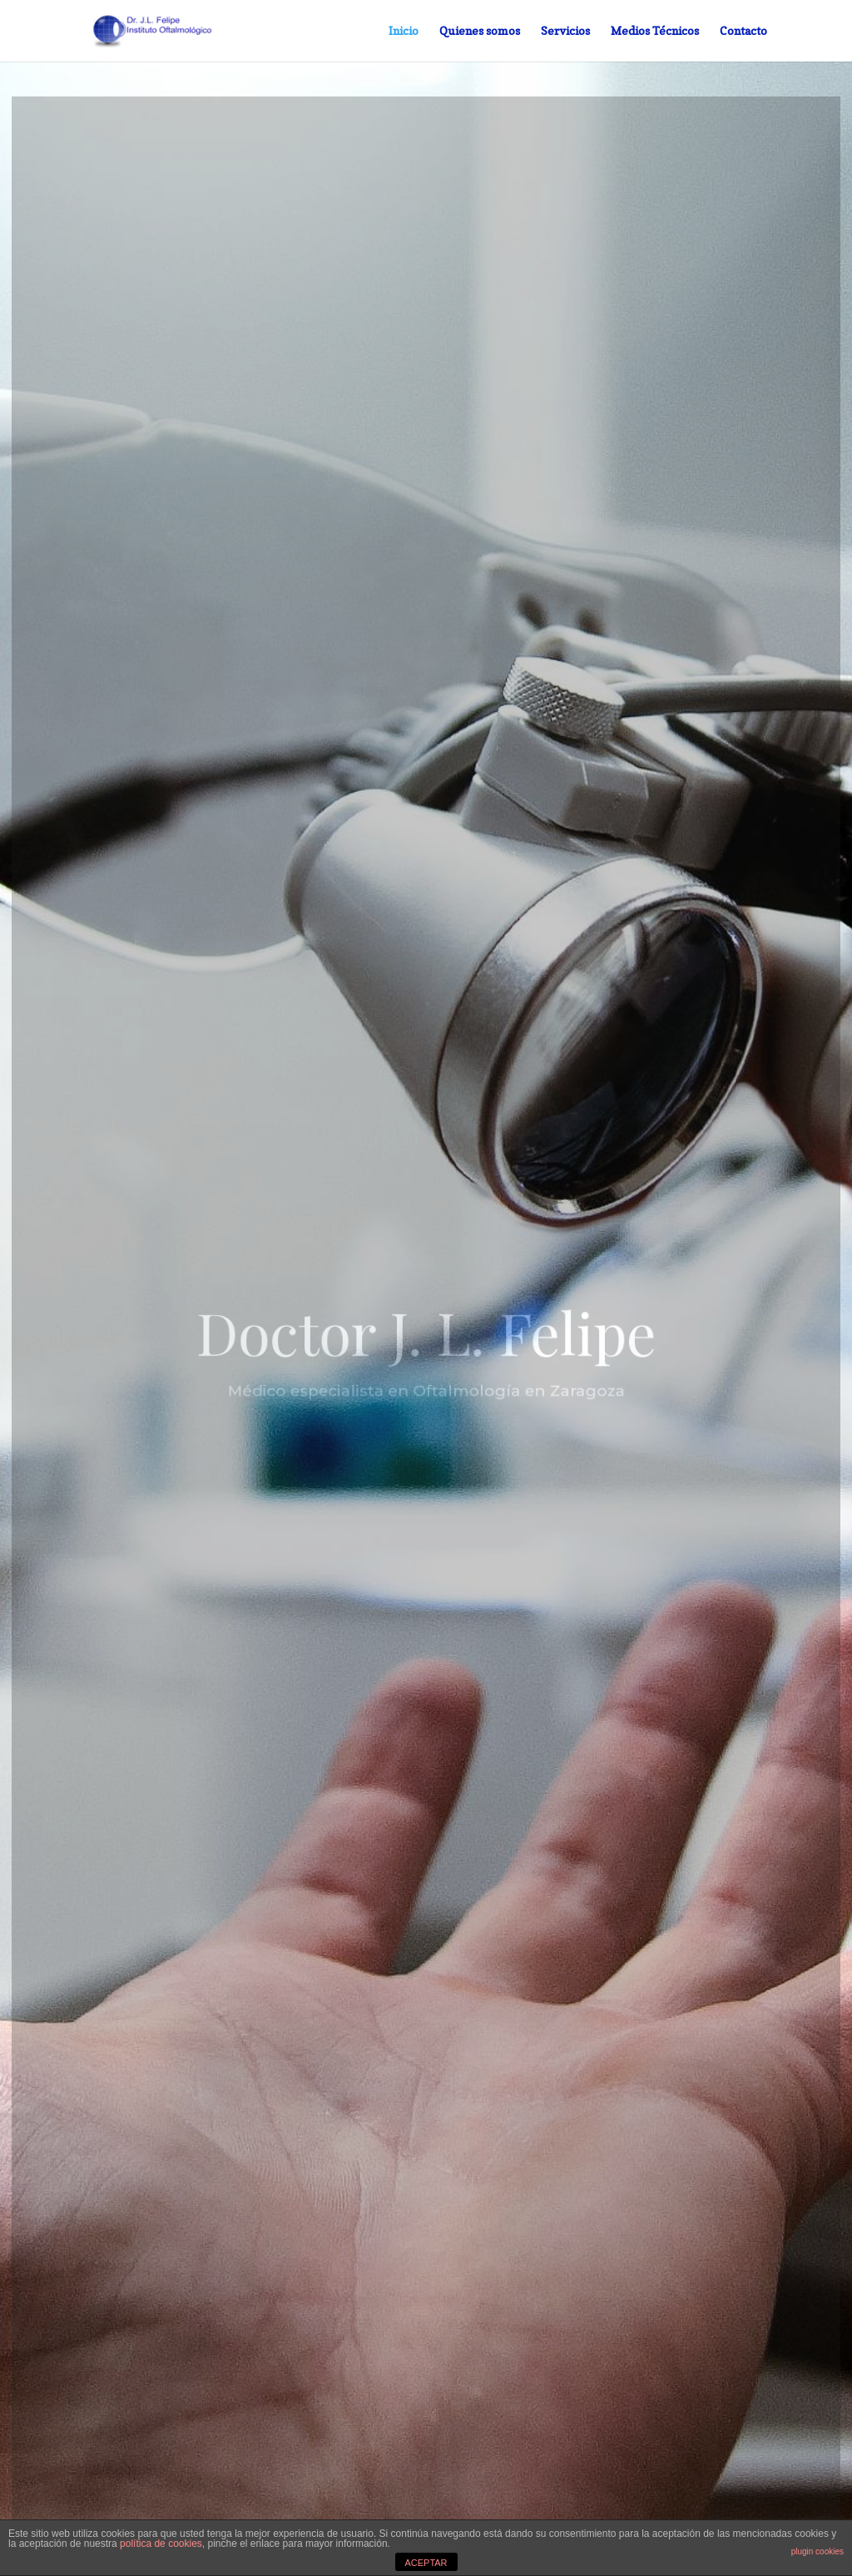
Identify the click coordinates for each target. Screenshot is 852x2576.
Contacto (743, 31)
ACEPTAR (425, 2563)
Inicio (404, 31)
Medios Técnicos (655, 31)
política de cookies (161, 2543)
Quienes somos (479, 31)
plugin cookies (817, 2551)
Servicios (565, 31)
